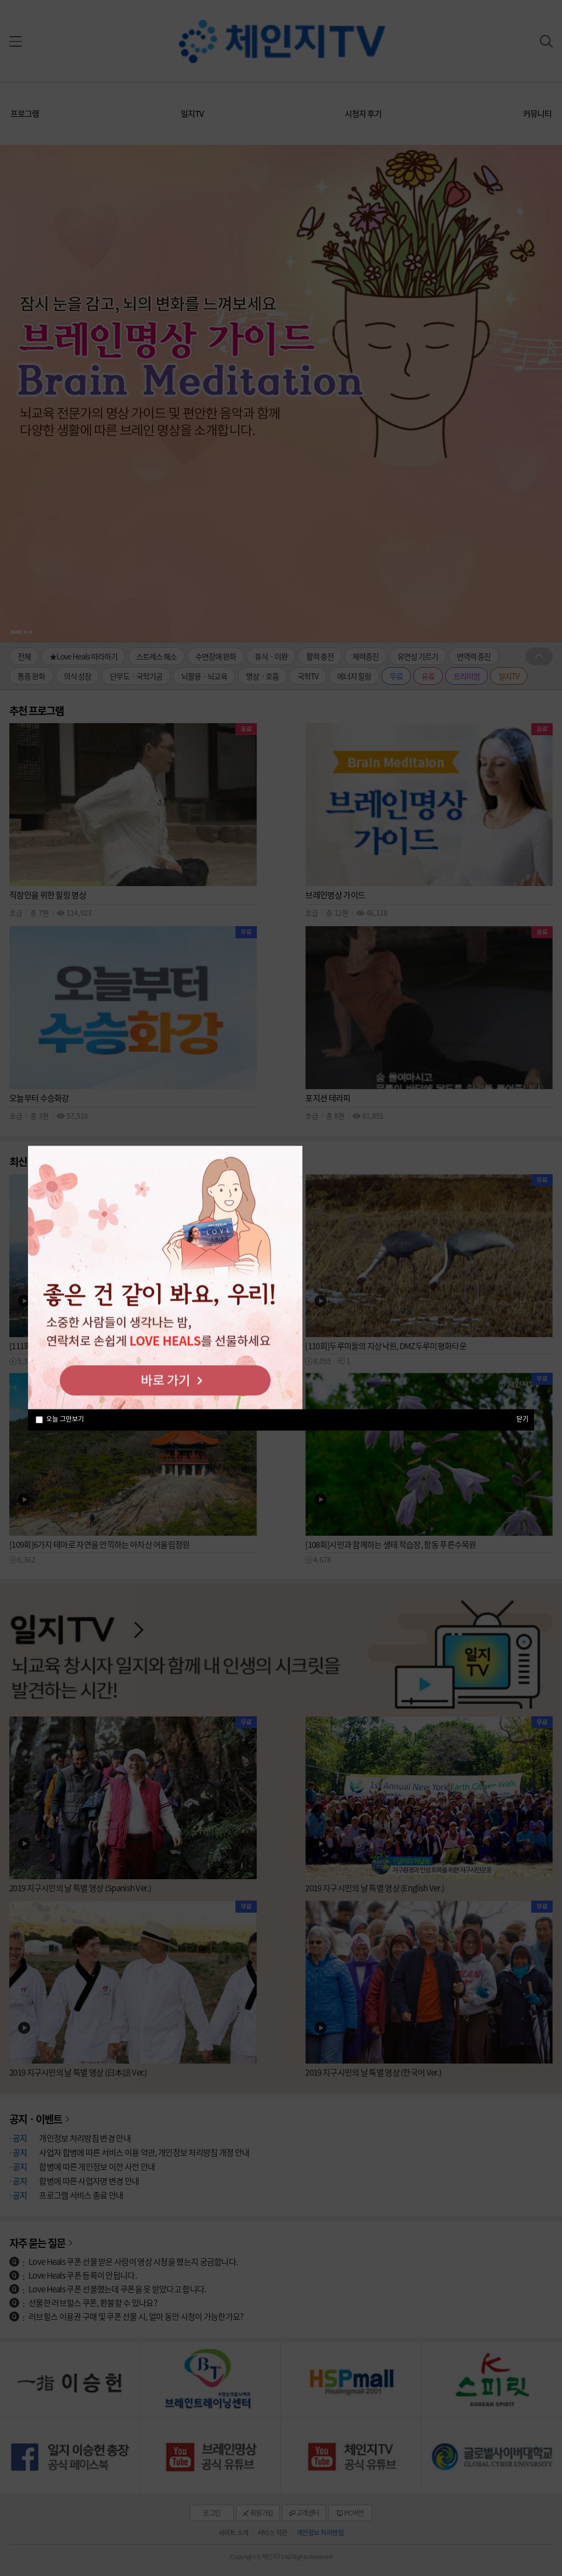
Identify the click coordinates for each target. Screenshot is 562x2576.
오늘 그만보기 (65, 1419)
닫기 (522, 1419)
